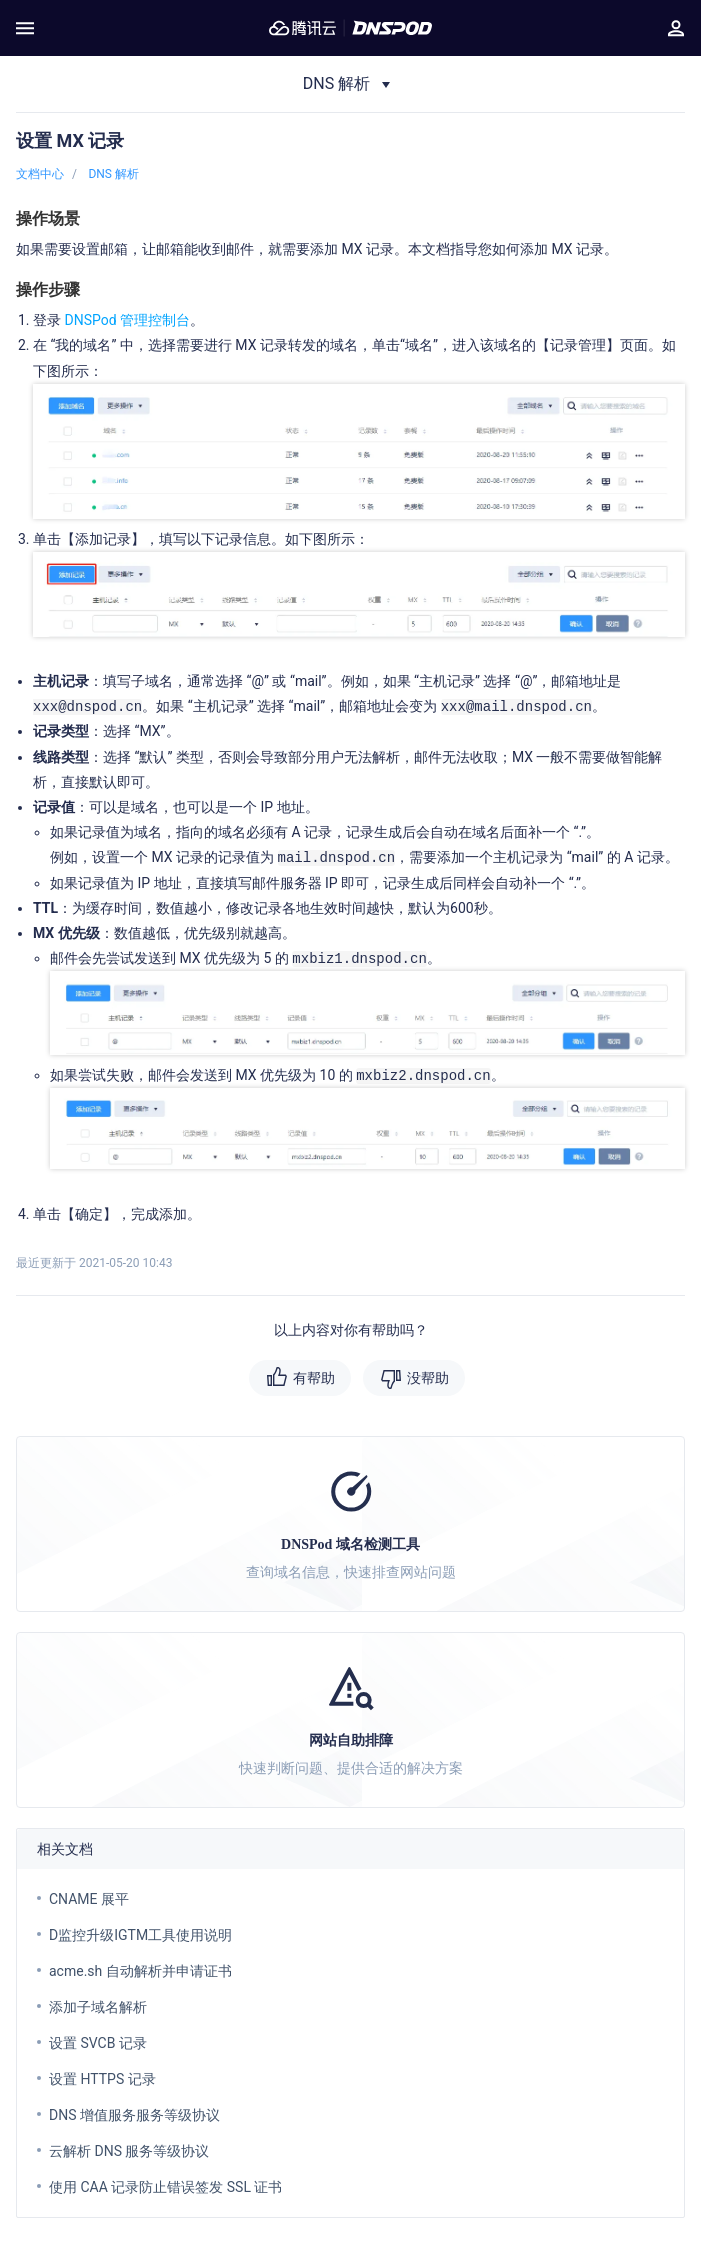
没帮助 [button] (428, 1378)
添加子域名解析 (98, 2007)
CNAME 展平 (89, 1899)
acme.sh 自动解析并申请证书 (140, 1971)
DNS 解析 (113, 174)
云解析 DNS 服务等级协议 (129, 2151)
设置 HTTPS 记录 (102, 2079)
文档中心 (40, 174)
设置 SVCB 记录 (98, 2043)
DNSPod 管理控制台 (127, 320)
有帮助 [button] (314, 1378)
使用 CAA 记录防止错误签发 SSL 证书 (165, 2187)
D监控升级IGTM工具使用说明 (140, 1935)
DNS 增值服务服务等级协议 (134, 2115)
